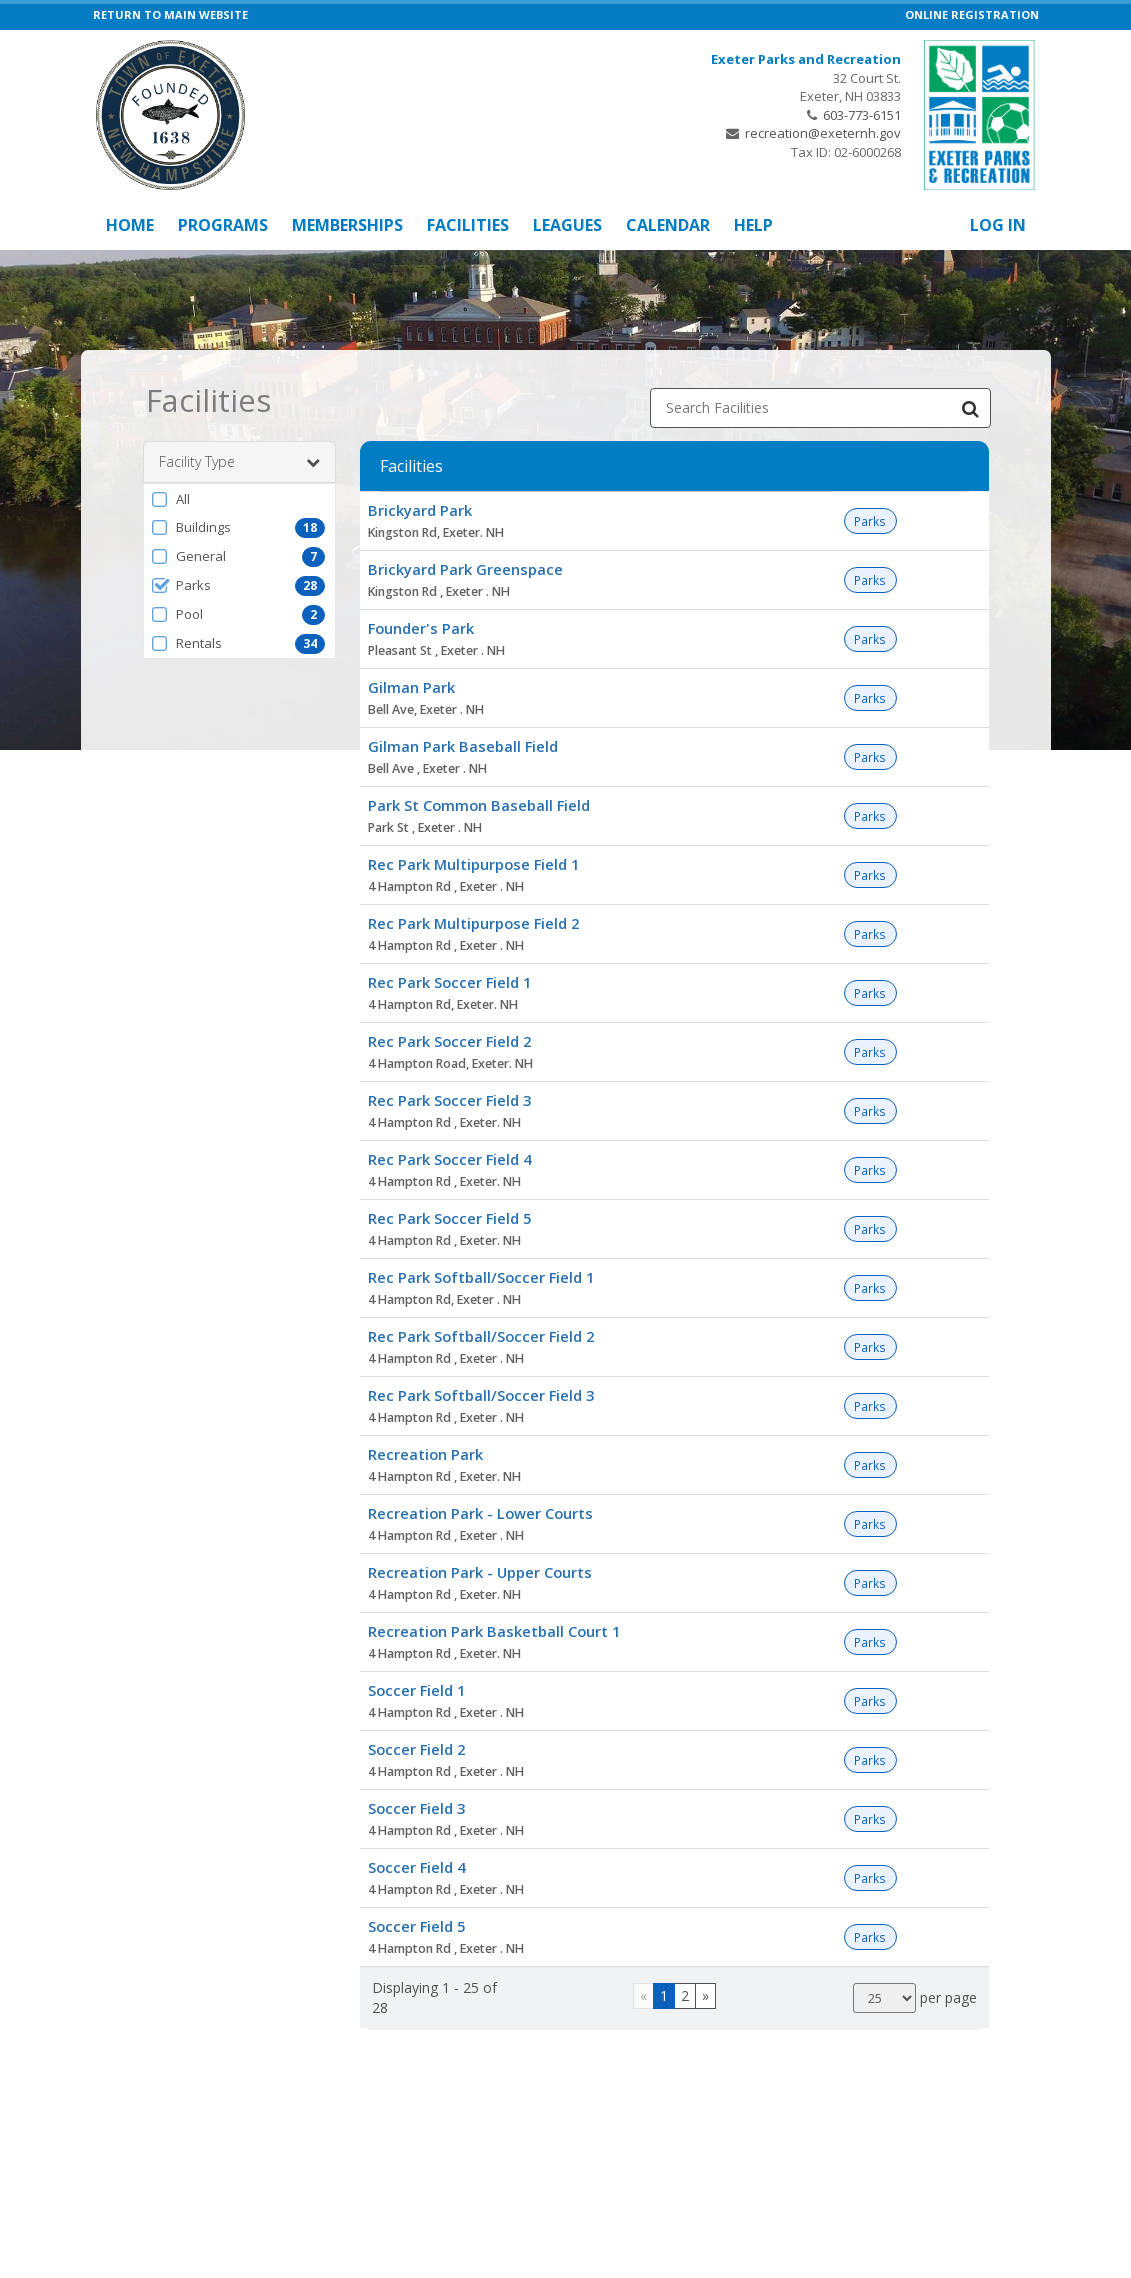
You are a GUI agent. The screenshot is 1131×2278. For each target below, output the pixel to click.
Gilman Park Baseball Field (463, 746)
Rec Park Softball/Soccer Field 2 (481, 1336)
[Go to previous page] (643, 1996)
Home (130, 225)
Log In (998, 225)
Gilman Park (411, 687)
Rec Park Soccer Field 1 (449, 982)
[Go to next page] (705, 1996)
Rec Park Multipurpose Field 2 (473, 923)
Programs (223, 225)
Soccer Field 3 (416, 1808)
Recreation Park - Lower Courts (480, 1513)
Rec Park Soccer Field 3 (449, 1100)
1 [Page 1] (664, 1995)
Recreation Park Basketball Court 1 (494, 1631)
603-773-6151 (862, 115)
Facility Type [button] (240, 462)
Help (753, 225)
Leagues (567, 225)
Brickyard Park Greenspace (465, 569)
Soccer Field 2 (416, 1749)
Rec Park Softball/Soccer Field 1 (481, 1277)
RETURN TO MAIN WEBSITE (170, 14)
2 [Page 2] (685, 1995)
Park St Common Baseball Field (479, 805)
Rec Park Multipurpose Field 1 (473, 864)
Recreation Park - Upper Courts (480, 1572)
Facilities (468, 225)
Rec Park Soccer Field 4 (449, 1159)
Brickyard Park (420, 510)
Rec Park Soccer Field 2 (449, 1041)
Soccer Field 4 (416, 1867)
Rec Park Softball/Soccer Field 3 (481, 1395)
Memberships (347, 225)
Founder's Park (421, 628)
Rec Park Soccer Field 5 (449, 1218)
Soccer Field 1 (416, 1690)
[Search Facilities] (971, 408)
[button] (240, 499)
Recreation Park (425, 1454)
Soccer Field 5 (416, 1926)
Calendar (668, 225)
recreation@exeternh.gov (823, 133)
